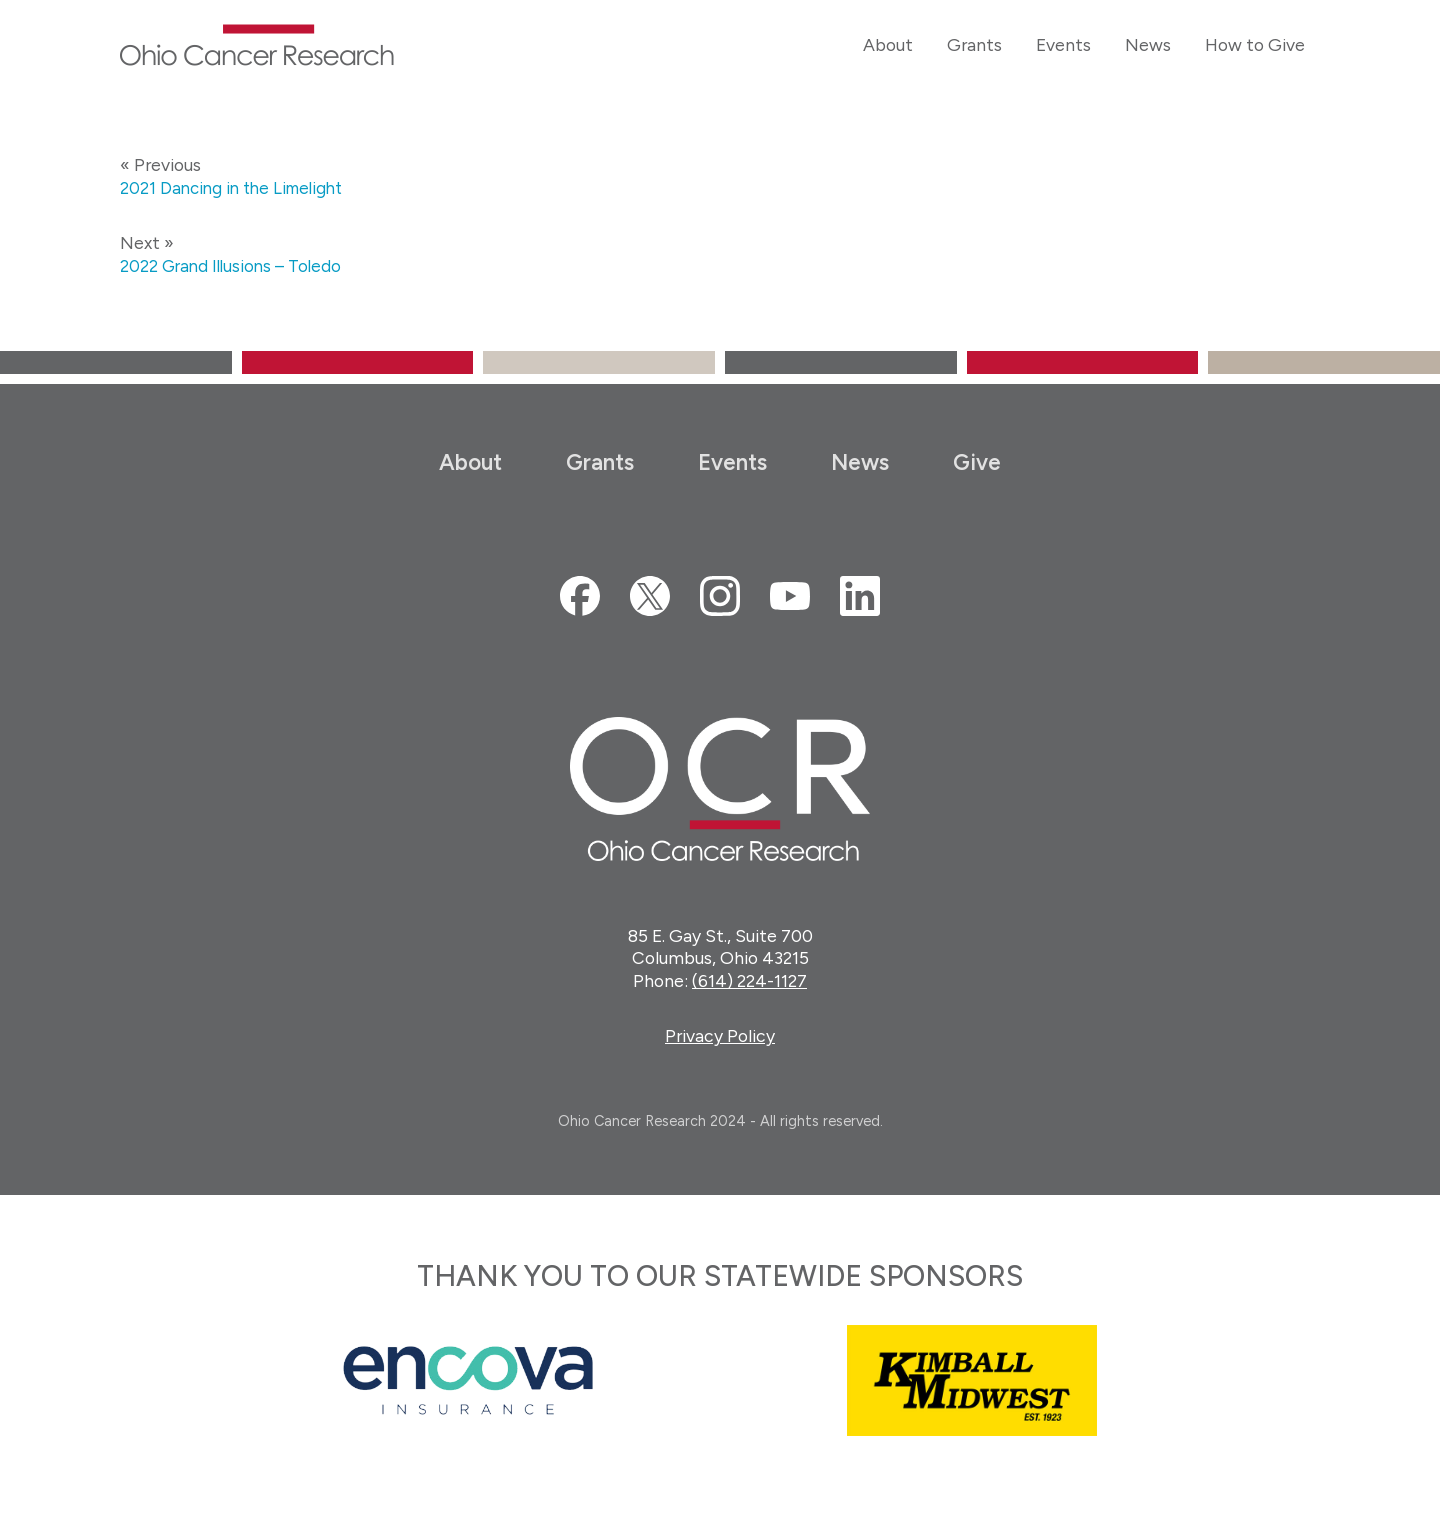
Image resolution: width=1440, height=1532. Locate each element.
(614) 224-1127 (749, 980)
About (470, 462)
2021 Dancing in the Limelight (237, 187)
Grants (600, 462)
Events (732, 462)
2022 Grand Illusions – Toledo (234, 265)
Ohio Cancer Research (257, 45)
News (860, 462)
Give (977, 462)
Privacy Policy (720, 1035)
